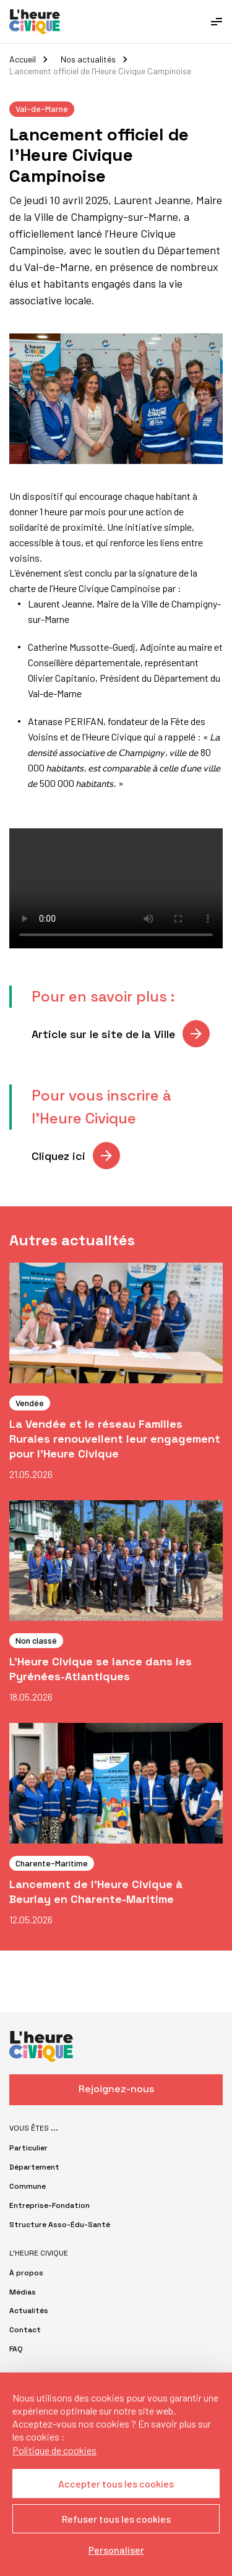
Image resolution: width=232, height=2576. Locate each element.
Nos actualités (88, 59)
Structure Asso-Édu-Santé (59, 2225)
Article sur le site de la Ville (103, 1034)
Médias (22, 2292)
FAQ (16, 2349)
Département (34, 2167)
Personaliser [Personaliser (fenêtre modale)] (116, 2550)
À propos (26, 2273)
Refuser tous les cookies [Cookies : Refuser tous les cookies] (116, 2519)
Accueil (22, 59)
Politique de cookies (54, 2450)
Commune (27, 2186)
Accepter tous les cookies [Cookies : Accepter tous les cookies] (116, 2483)
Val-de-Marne (41, 108)
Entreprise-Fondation (49, 2205)
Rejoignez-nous (116, 2088)
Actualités (28, 2311)
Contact (25, 2330)
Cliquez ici (58, 1156)
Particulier (28, 2148)
